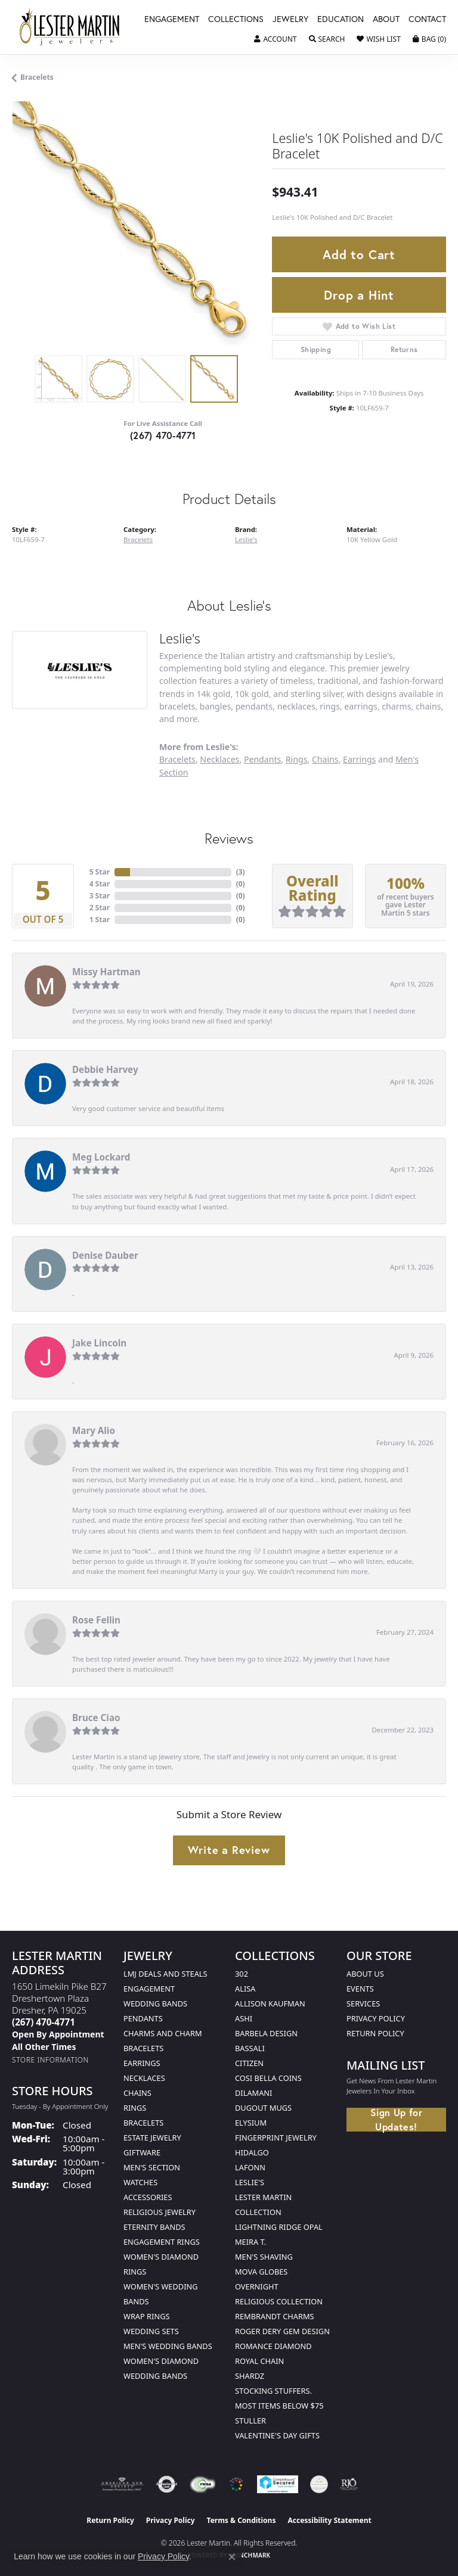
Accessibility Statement (329, 2520)
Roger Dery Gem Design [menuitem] (282, 2331)
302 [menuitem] (241, 1973)
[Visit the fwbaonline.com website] (202, 2484)
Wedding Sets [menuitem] (151, 2331)
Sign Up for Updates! (396, 2120)
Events (360, 1988)
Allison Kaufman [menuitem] (270, 2003)
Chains (325, 759)
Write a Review (229, 1850)
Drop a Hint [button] (359, 295)
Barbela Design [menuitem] (266, 2033)
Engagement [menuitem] (149, 1988)
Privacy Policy (375, 2018)
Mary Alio (93, 1430)
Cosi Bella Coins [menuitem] (268, 2078)
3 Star (99, 896)
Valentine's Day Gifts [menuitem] (277, 2435)
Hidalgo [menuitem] (252, 2152)
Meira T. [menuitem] (250, 2241)
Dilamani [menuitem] (253, 2092)
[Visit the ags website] (122, 2484)
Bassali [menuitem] (250, 2048)
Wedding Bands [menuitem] (155, 2003)
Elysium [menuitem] (251, 2122)
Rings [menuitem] (134, 2107)
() (240, 872)
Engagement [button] (171, 19)
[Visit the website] (236, 2484)
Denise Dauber (105, 1255)
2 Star (99, 908)
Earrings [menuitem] (141, 2063)
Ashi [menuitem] (243, 2018)
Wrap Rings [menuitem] (146, 2316)
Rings (297, 759)
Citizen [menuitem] (249, 2063)
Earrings (359, 759)
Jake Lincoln (99, 1343)
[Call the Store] (43, 2022)
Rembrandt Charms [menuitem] (274, 2316)
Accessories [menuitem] (147, 2197)
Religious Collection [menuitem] (279, 2301)
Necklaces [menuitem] (144, 2078)
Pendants (262, 759)
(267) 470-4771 (163, 435)
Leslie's (246, 539)
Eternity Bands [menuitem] (154, 2227)
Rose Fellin (96, 1620)
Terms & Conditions (241, 2520)
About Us (365, 1973)
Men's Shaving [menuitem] (264, 2256)
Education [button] (340, 19)
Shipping (316, 349)
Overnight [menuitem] (256, 2286)
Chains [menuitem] (137, 2092)
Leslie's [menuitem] (249, 2182)
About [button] (386, 19)
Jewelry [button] (290, 19)
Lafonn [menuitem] (250, 2167)
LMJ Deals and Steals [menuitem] (165, 1973)
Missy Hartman (106, 972)
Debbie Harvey (105, 1069)
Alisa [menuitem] (245, 1988)
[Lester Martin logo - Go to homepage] (70, 27)
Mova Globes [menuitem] (261, 2271)
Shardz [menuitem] (249, 2375)
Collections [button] (236, 19)
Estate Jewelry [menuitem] (152, 2137)
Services (363, 2003)
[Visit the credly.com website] (319, 2484)
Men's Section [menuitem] (151, 2167)
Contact (427, 19)
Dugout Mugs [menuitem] (263, 2107)
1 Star (99, 919)
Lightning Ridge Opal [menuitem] (279, 2227)
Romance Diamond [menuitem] (273, 2346)
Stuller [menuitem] (250, 2420)
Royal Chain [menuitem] (259, 2361)
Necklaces (219, 759)
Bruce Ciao (96, 1717)
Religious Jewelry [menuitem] (159, 2212)
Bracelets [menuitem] (143, 2122)
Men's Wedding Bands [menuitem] (167, 2346)
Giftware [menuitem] (141, 2152)
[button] (275, 39)
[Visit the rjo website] (349, 2484)
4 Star (99, 884)
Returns (404, 349)
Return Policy (375, 2033)
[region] (136, 225)
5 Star (99, 872)
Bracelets (37, 77)
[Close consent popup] (232, 2557)
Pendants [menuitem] (143, 2018)
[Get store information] (50, 2060)
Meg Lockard (101, 1157)
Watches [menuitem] (140, 2182)
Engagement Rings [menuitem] (161, 2241)
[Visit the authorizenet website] (167, 2484)
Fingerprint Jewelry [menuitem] (276, 2137)
